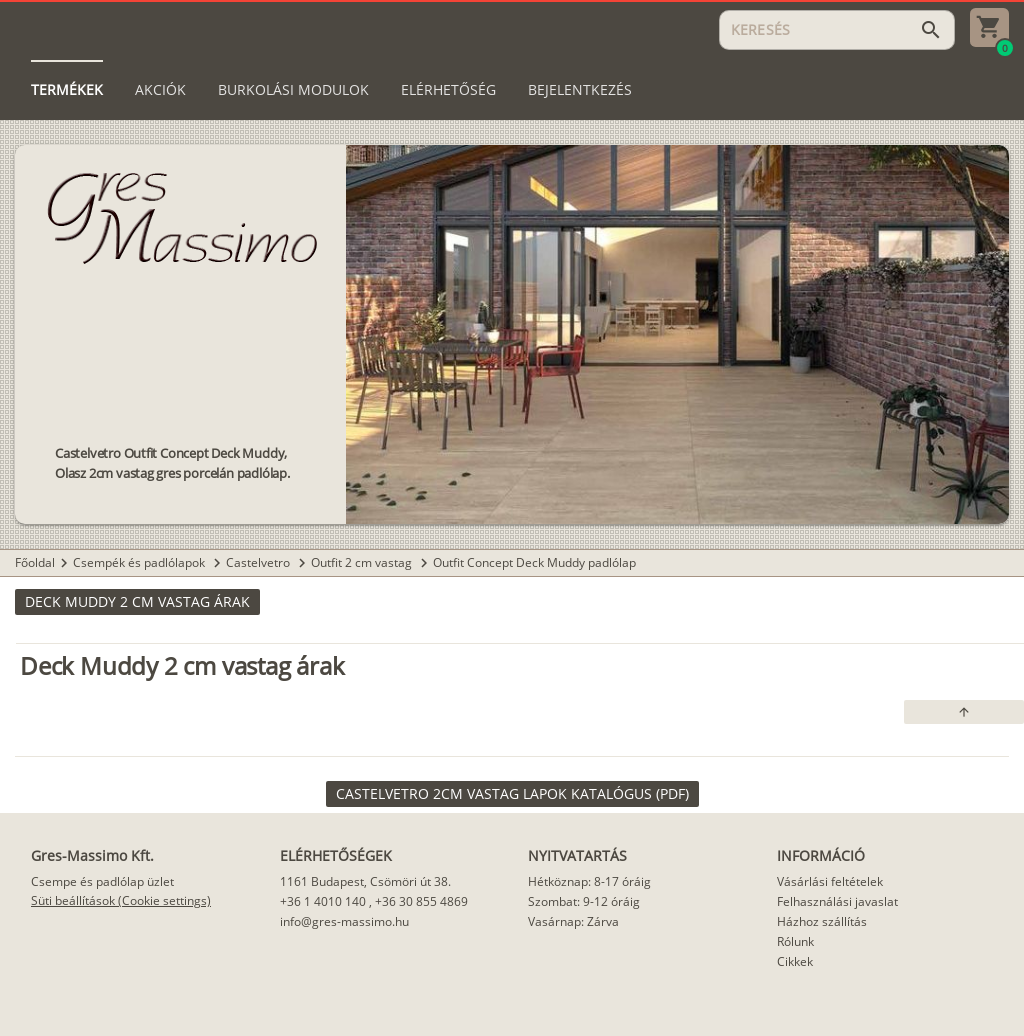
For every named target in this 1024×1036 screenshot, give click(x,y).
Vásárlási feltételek (830, 881)
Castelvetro (259, 562)
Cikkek (795, 961)
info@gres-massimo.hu (344, 921)
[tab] (67, 90)
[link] (512, 794)
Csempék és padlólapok (140, 562)
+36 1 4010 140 (323, 901)
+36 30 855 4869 (421, 901)
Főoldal (35, 562)
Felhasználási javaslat (837, 901)
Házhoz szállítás (822, 921)
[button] (137, 602)
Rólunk (795, 941)
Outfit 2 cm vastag (363, 562)
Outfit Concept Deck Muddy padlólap (534, 562)
